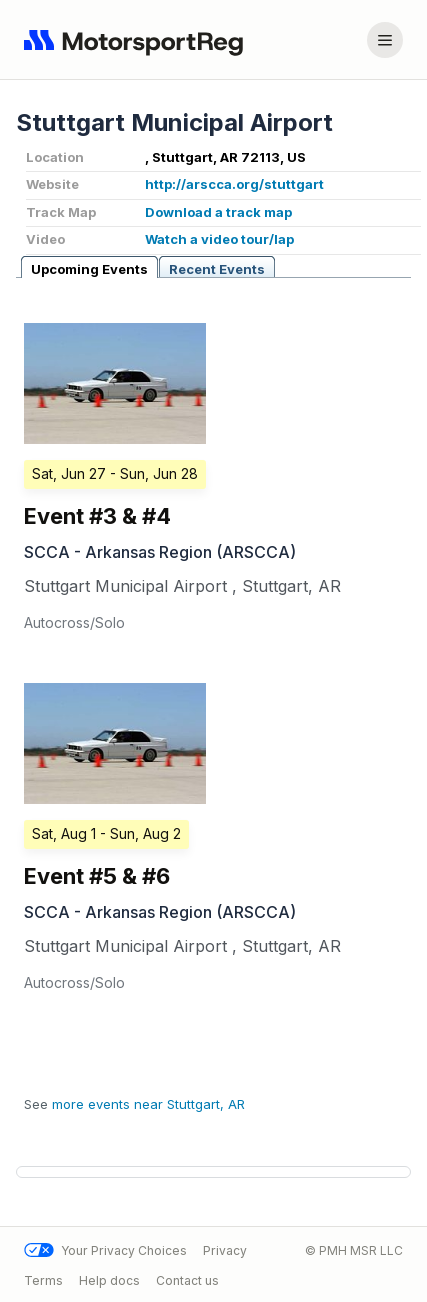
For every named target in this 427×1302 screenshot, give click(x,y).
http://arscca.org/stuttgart (234, 184)
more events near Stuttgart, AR (148, 1104)
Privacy (225, 1250)
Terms (43, 1279)
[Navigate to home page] (138, 40)
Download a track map (218, 212)
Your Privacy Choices (105, 1250)
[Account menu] (385, 40)
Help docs (109, 1279)
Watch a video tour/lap (219, 239)
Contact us (187, 1279)
